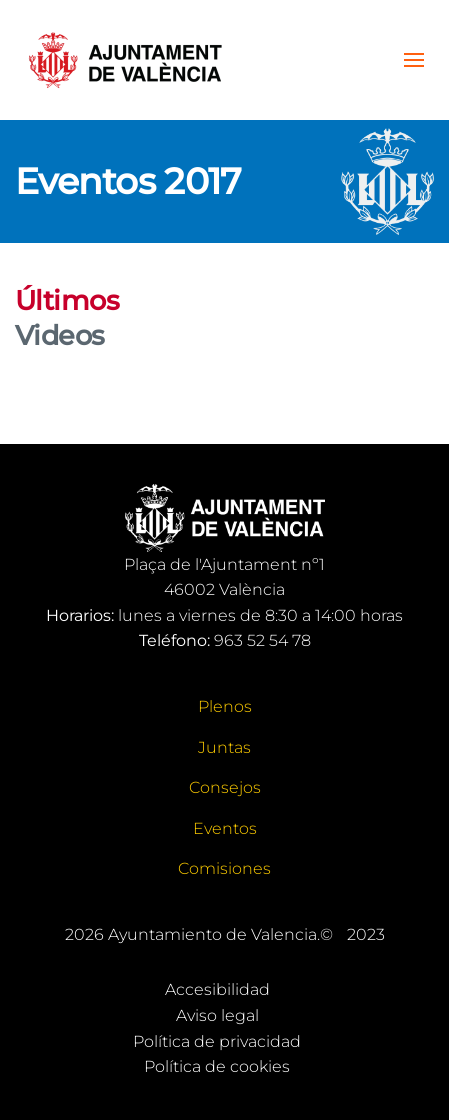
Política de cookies (217, 1066)
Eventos (225, 828)
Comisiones (224, 868)
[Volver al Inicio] (125, 60)
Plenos (225, 706)
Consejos (225, 787)
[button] (414, 60)
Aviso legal (217, 1015)
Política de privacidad (217, 1041)
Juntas (224, 747)
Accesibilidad (217, 989)
